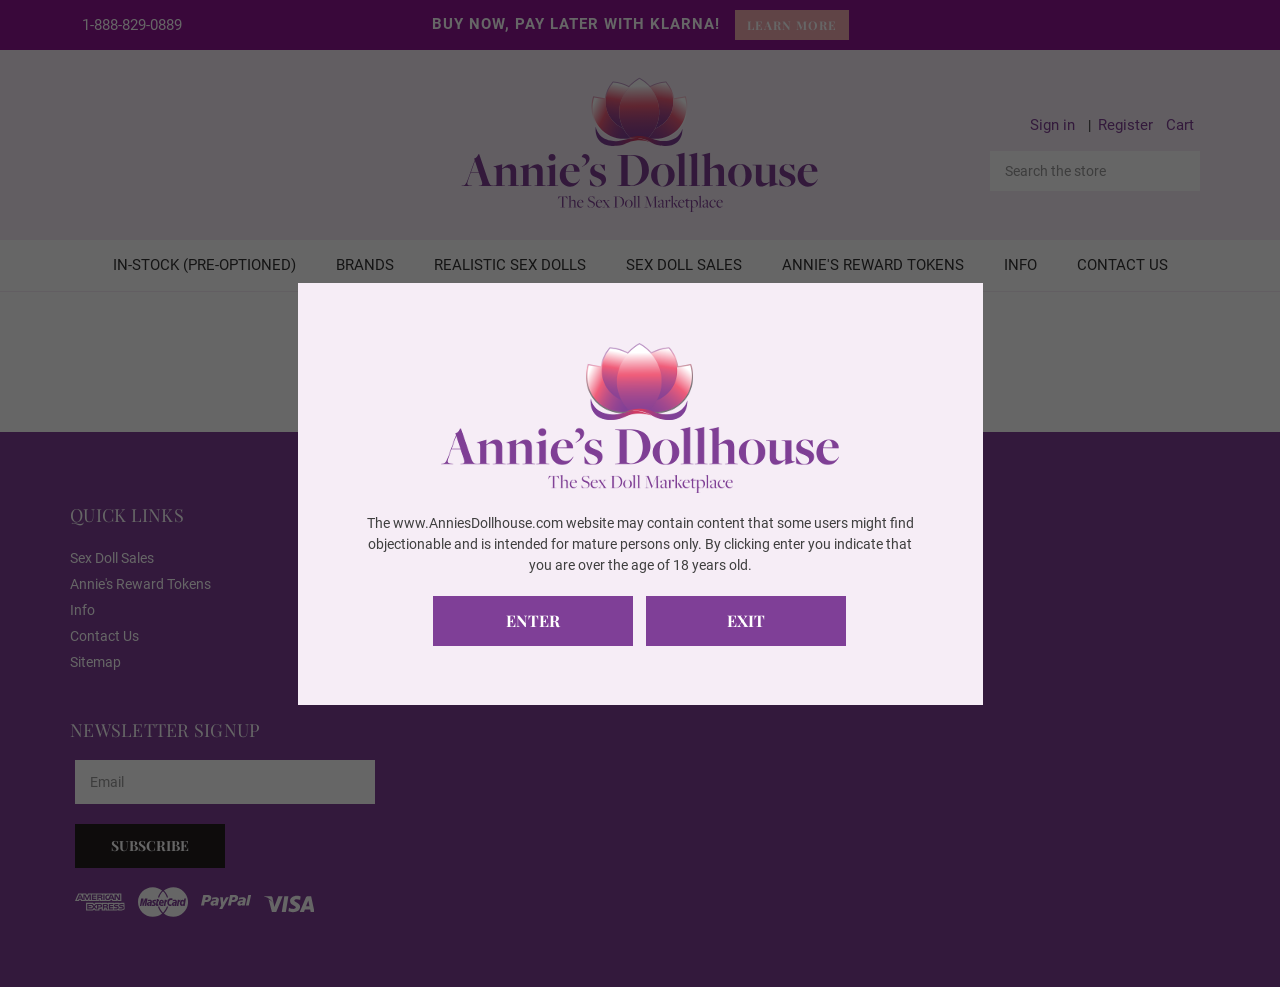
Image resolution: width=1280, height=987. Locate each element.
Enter (533, 620)
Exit (746, 620)
